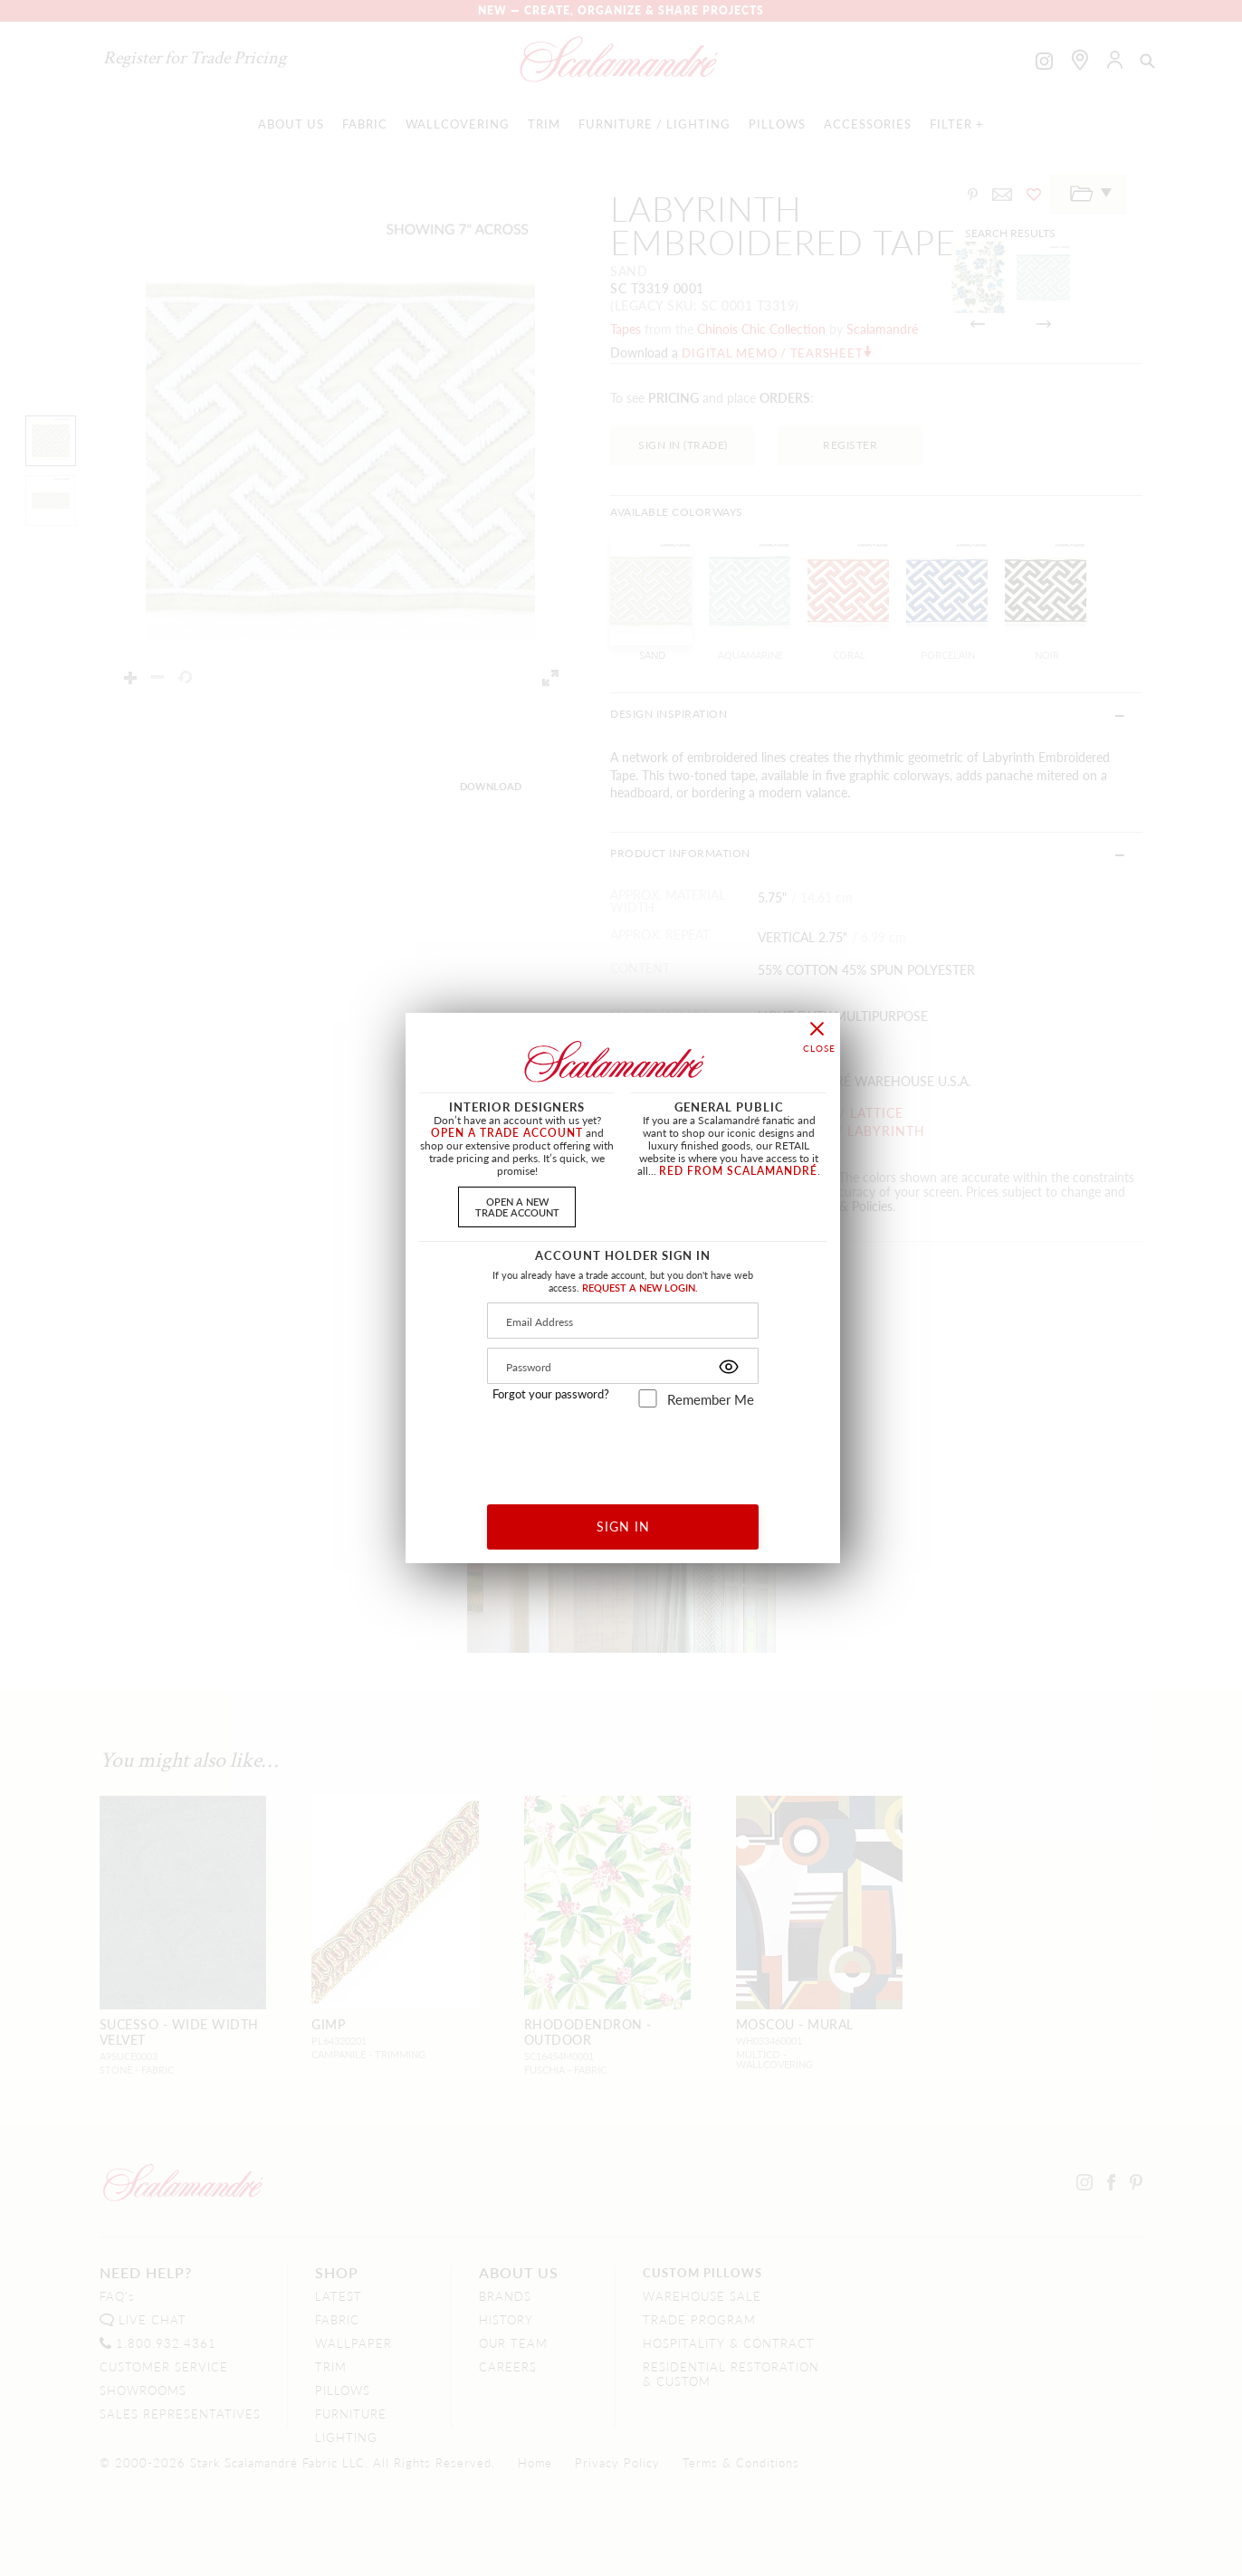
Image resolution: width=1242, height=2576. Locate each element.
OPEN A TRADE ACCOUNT (507, 1132)
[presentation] (623, 1449)
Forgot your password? (550, 1394)
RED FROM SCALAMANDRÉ (738, 1170)
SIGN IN (623, 1526)
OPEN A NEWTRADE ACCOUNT (517, 1206)
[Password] (623, 1366)
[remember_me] (647, 1398)
